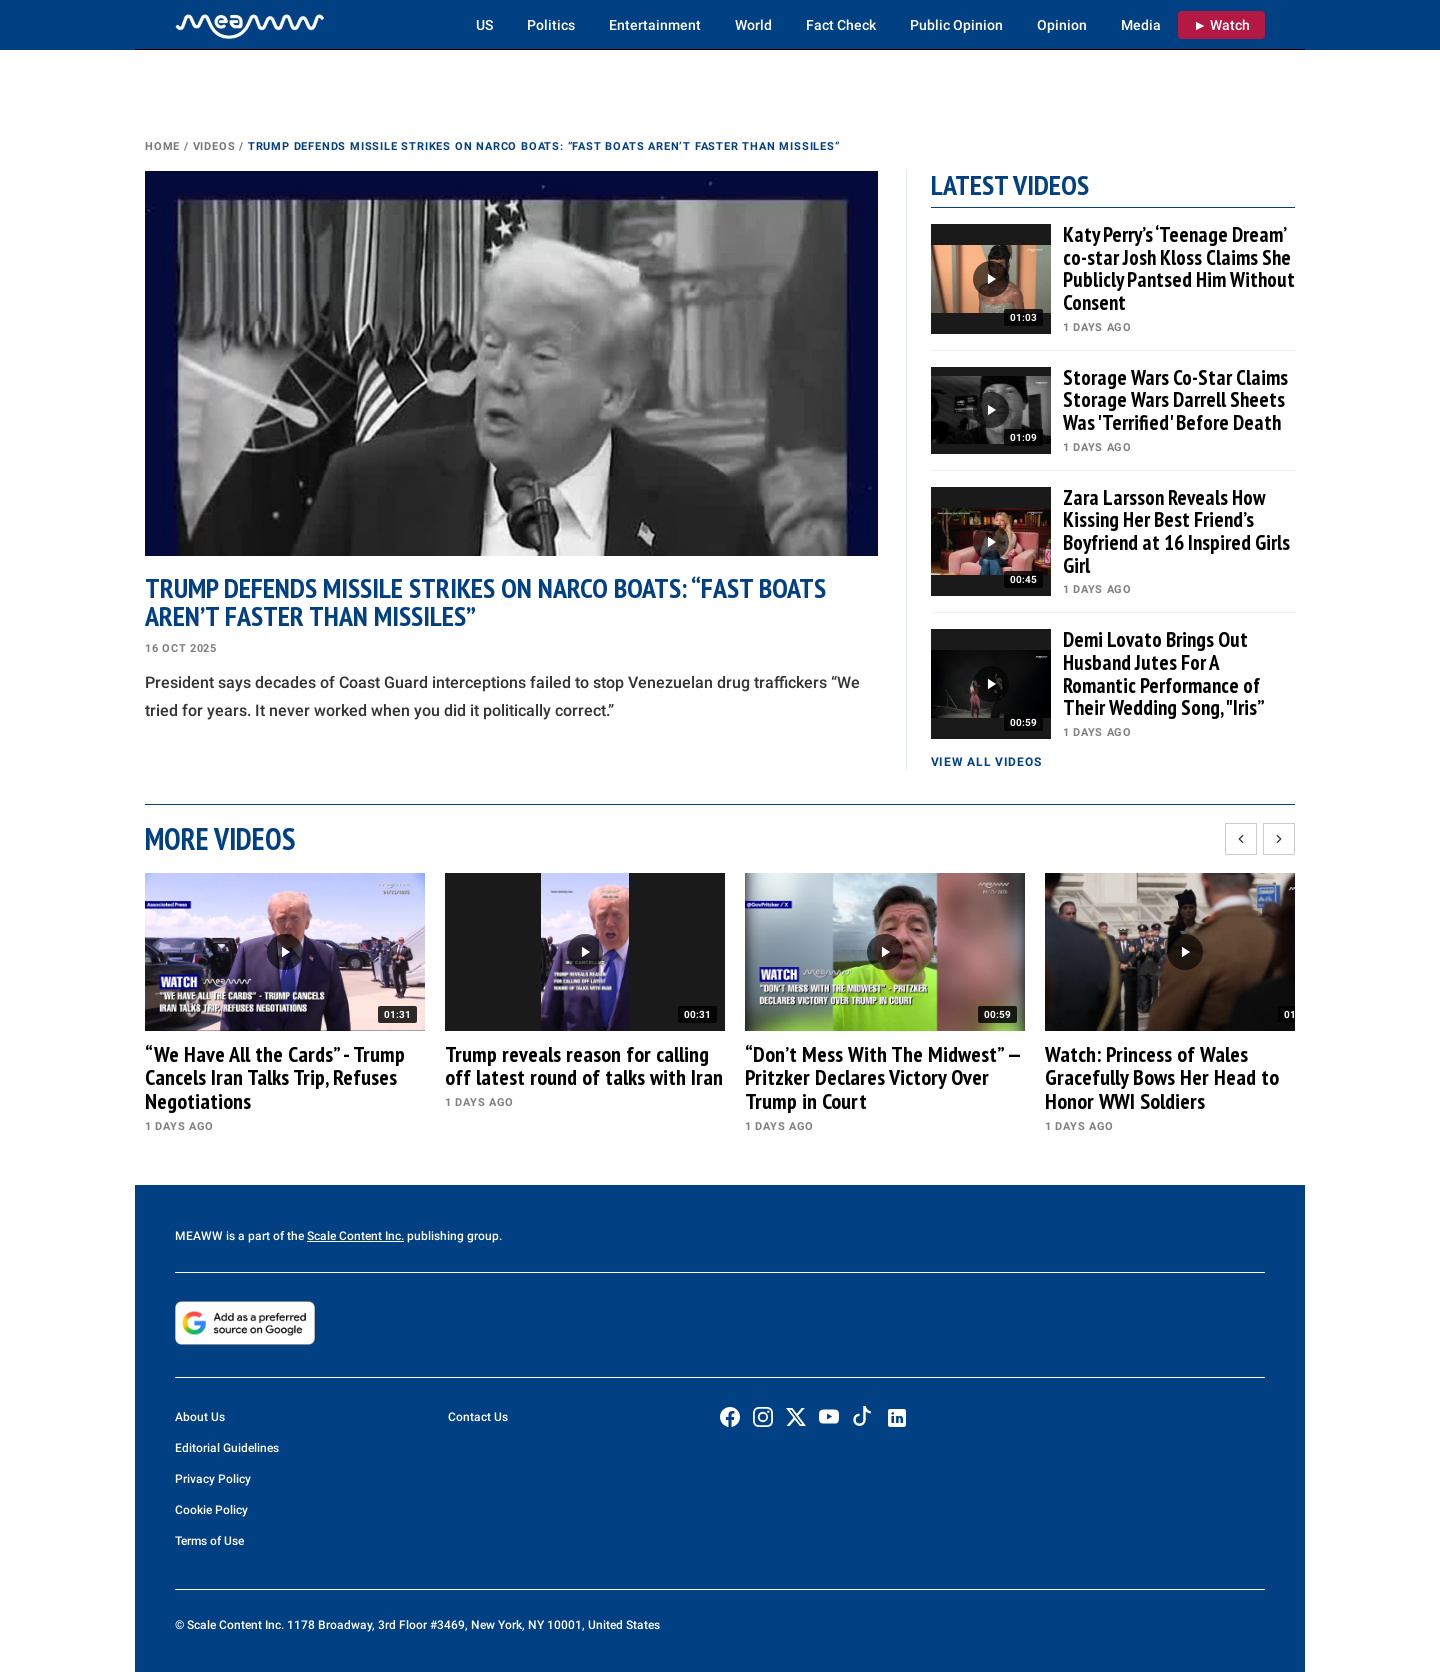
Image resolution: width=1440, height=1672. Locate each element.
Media (1141, 25)
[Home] (250, 25)
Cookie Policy (211, 1510)
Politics (551, 25)
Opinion (1062, 25)
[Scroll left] (1241, 839)
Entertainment (655, 25)
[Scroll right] (1279, 839)
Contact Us (478, 1417)
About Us (200, 1417)
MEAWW (199, 1236)
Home (162, 146)
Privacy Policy (213, 1479)
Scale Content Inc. (355, 1236)
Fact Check (841, 25)
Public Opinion (956, 25)
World (753, 25)
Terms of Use (209, 1541)
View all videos (986, 762)
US (484, 25)
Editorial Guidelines (227, 1448)
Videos (214, 146)
